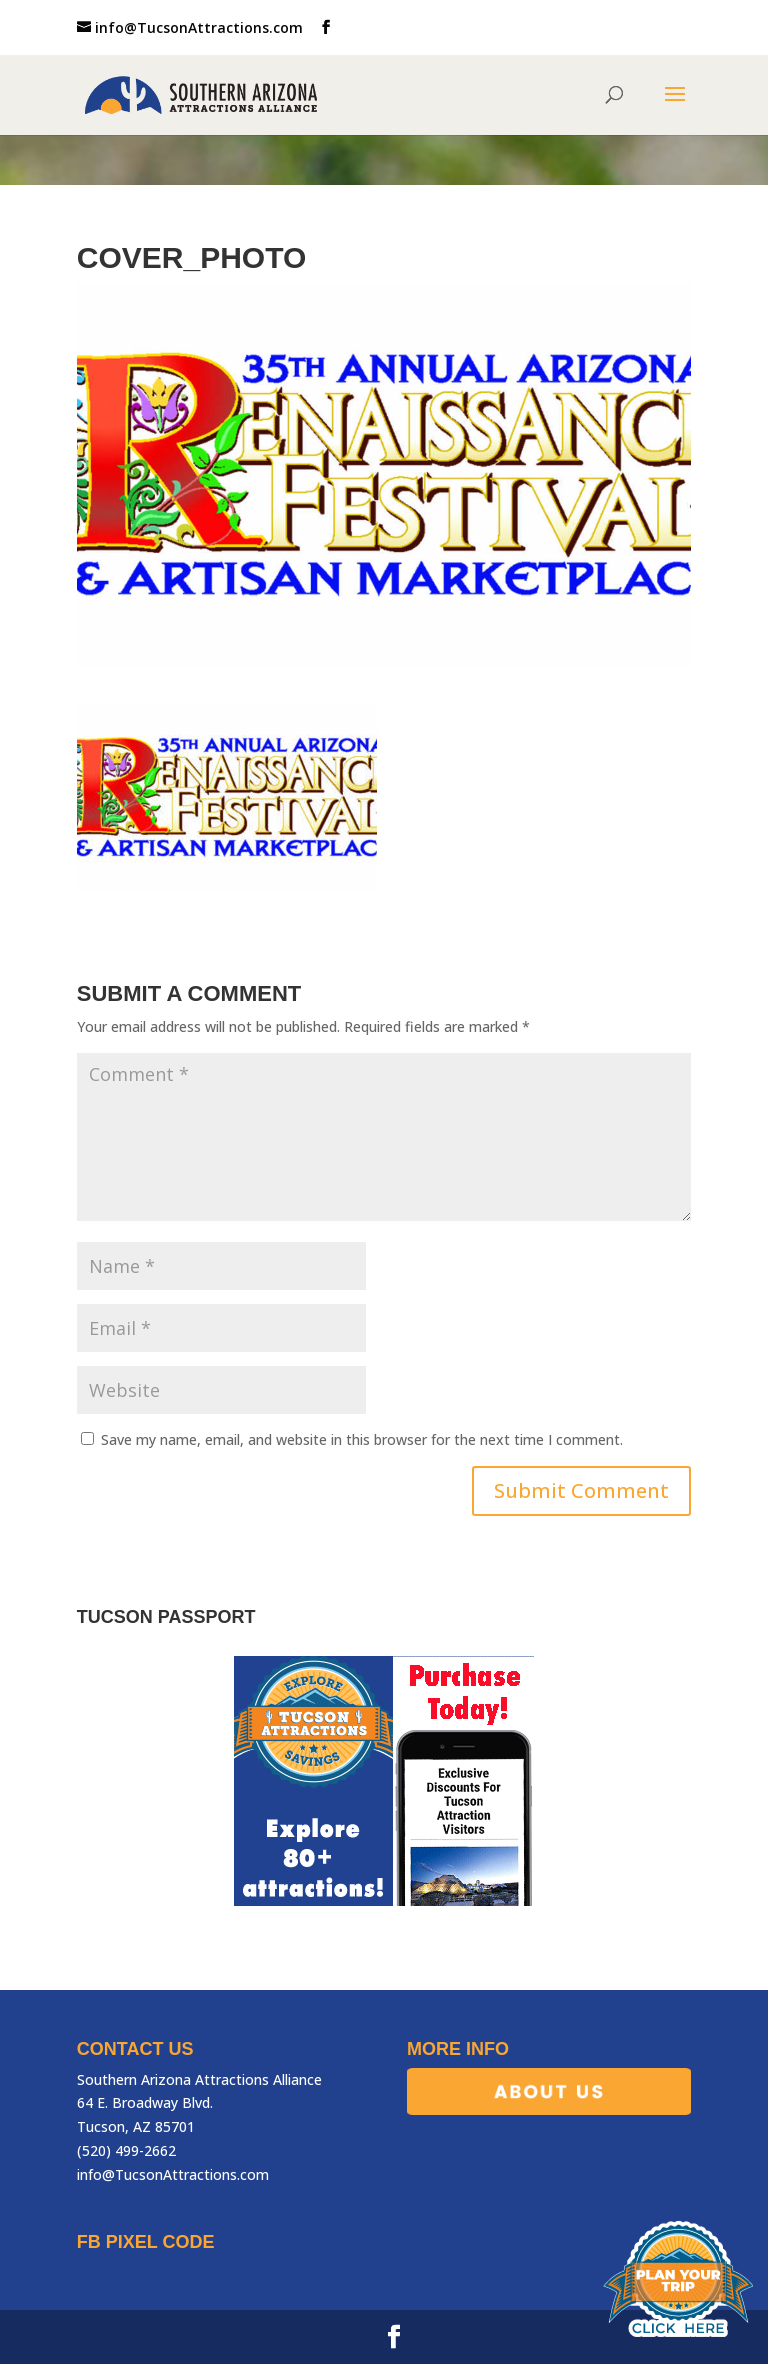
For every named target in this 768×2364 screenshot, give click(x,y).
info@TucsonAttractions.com (173, 2174)
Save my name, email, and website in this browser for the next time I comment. (362, 1439)
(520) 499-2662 (126, 2150)
